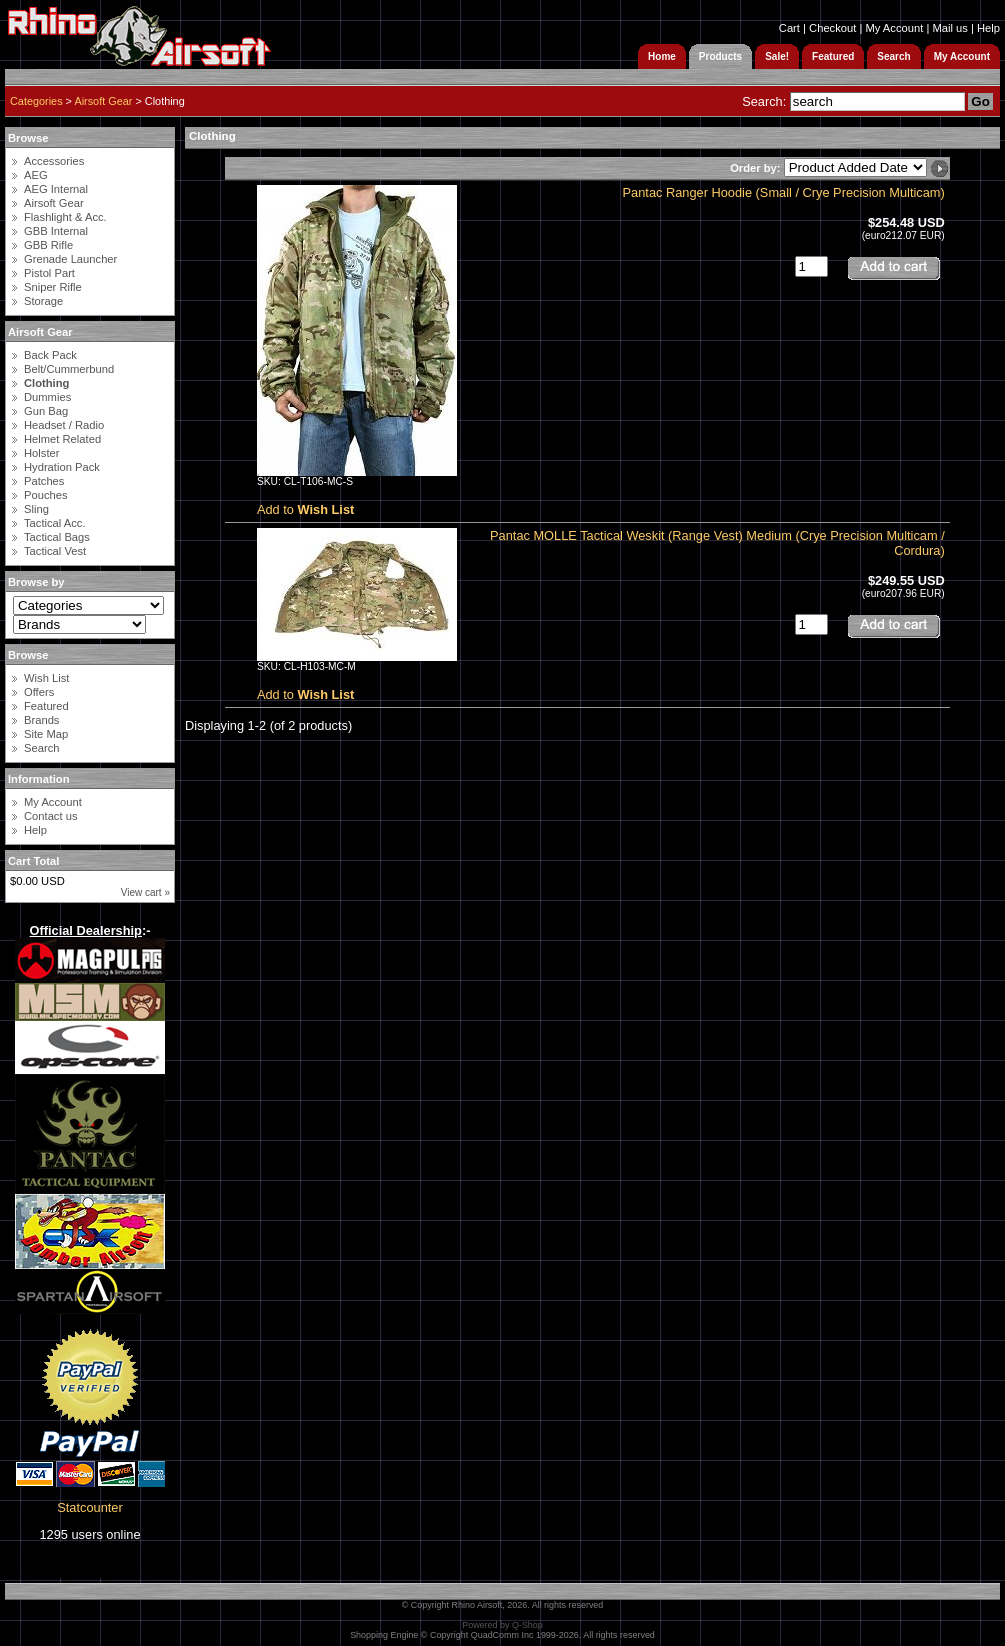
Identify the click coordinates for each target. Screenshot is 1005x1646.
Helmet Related (62, 439)
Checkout (832, 28)
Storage (43, 301)
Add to (305, 509)
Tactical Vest (55, 551)
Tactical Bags (57, 537)
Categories (36, 101)
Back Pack (50, 355)
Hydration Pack (62, 467)
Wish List (46, 678)
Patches (44, 481)
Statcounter (89, 1507)
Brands (41, 720)
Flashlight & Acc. (65, 217)
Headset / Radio (64, 425)
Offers (39, 692)
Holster (41, 453)
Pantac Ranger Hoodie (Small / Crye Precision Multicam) (784, 192)
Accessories (54, 161)
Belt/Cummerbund (69, 369)
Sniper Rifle (53, 287)
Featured (46, 706)
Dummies (47, 397)
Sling (36, 509)
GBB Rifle (48, 245)
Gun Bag (46, 411)
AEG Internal (56, 189)
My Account (894, 28)
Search (41, 748)
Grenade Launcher (70, 259)
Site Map (46, 734)
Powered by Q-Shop (502, 1625)
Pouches (46, 495)
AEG (36, 175)
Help (988, 28)
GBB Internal (56, 231)
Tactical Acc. (55, 523)
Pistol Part (49, 273)
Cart (789, 28)
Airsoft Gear (103, 101)
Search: (764, 101)
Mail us (949, 28)
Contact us (50, 816)
